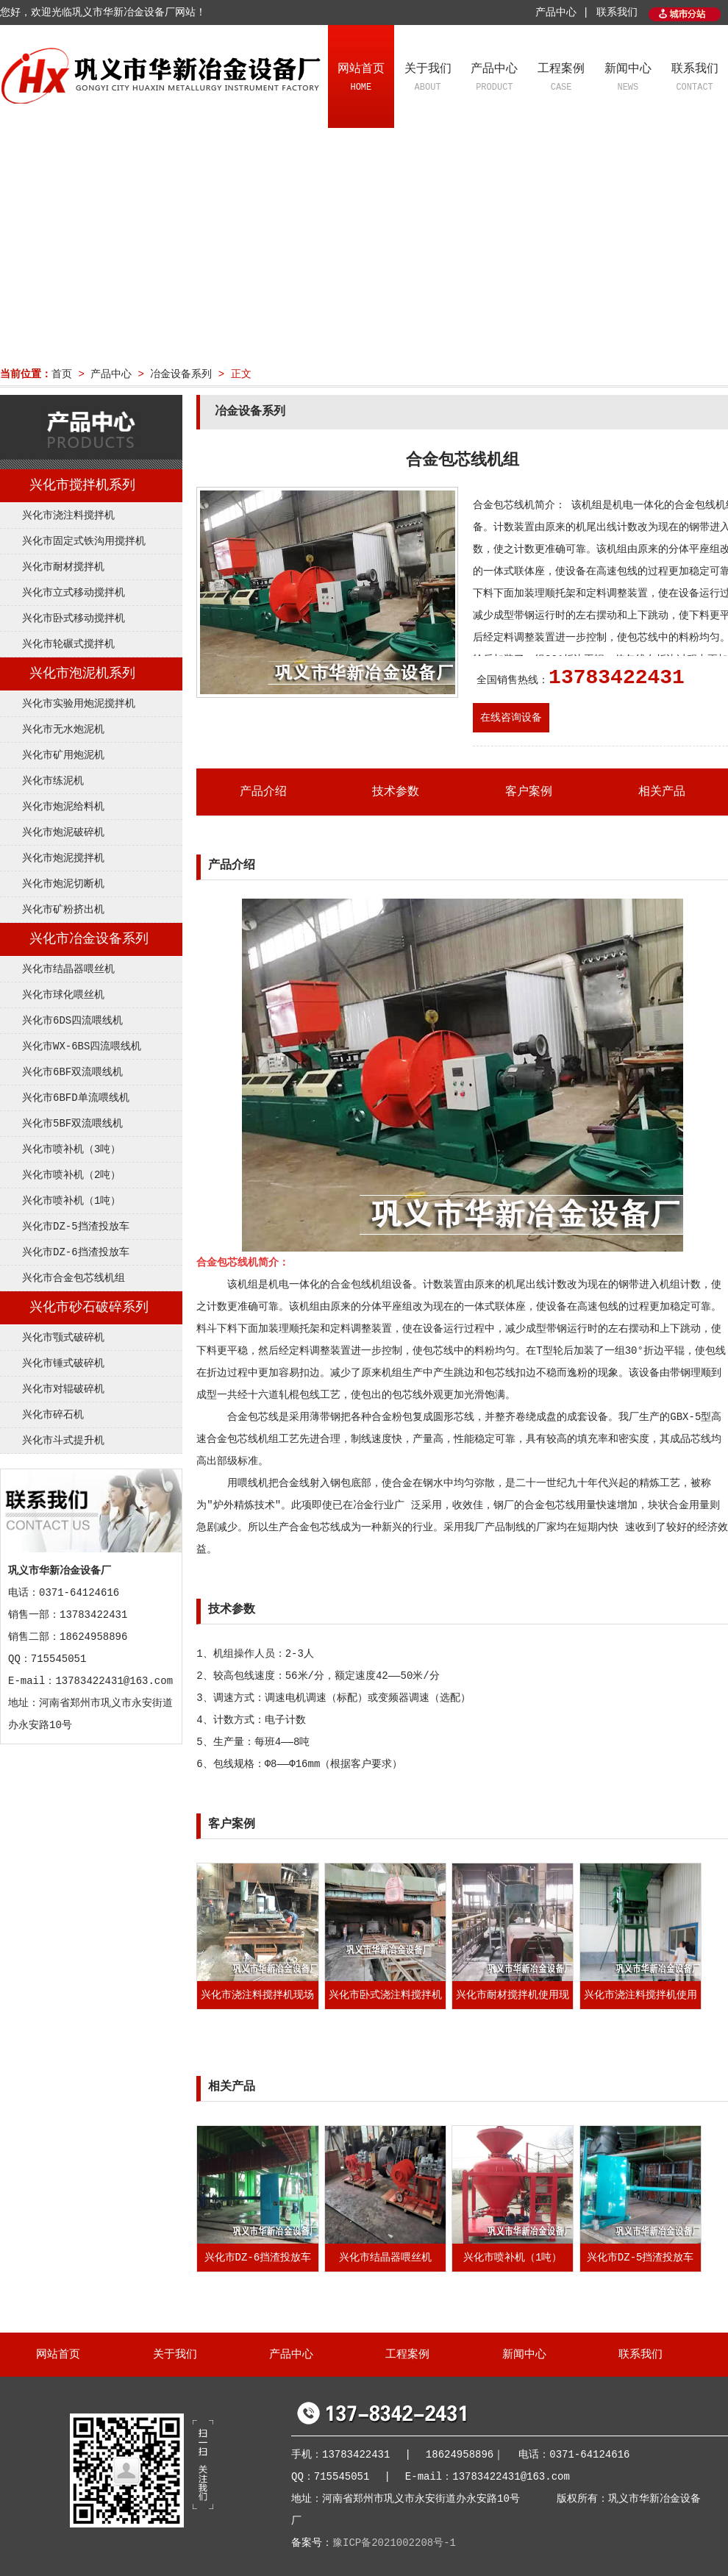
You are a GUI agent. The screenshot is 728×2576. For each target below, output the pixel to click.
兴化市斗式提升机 (63, 1440)
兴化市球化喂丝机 (63, 995)
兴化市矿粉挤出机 (63, 910)
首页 (61, 374)
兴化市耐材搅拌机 (63, 567)
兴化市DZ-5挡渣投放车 (75, 1226)
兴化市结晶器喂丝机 (68, 969)
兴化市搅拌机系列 (82, 485)
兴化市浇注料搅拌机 (68, 515)
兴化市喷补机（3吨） (71, 1149)
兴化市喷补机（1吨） (71, 1201)
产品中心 (494, 79)
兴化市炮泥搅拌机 (63, 858)
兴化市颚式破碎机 (63, 1338)
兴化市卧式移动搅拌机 (73, 618)
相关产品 (661, 792)
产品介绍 (263, 792)
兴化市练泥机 (53, 781)
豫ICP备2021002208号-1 (394, 2543)
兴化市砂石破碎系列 (89, 1307)
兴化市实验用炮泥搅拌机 (78, 704)
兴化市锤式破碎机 (63, 1363)
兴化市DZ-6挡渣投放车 (75, 1252)
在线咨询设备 (511, 718)
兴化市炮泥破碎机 (63, 832)
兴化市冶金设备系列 (89, 939)
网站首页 (361, 79)
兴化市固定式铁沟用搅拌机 (84, 541)
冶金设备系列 (181, 374)
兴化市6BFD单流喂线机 (75, 1098)
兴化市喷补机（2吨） (71, 1175)
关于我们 (427, 79)
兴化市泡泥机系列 (82, 673)
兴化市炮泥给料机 (63, 807)
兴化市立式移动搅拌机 (73, 593)
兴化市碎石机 (53, 1415)
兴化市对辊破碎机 (63, 1389)
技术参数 (395, 792)
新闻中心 (628, 79)
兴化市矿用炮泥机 (63, 755)
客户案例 (528, 792)
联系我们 (617, 12)
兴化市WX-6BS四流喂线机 (81, 1046)
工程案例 (561, 79)
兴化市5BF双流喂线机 (72, 1124)
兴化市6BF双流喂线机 (72, 1072)
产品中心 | (562, 12)
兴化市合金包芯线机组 (73, 1278)
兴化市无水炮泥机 (63, 729)
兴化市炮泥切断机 (63, 884)
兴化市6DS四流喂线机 (72, 1021)
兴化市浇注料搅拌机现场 (257, 1995)
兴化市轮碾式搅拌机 (68, 644)
